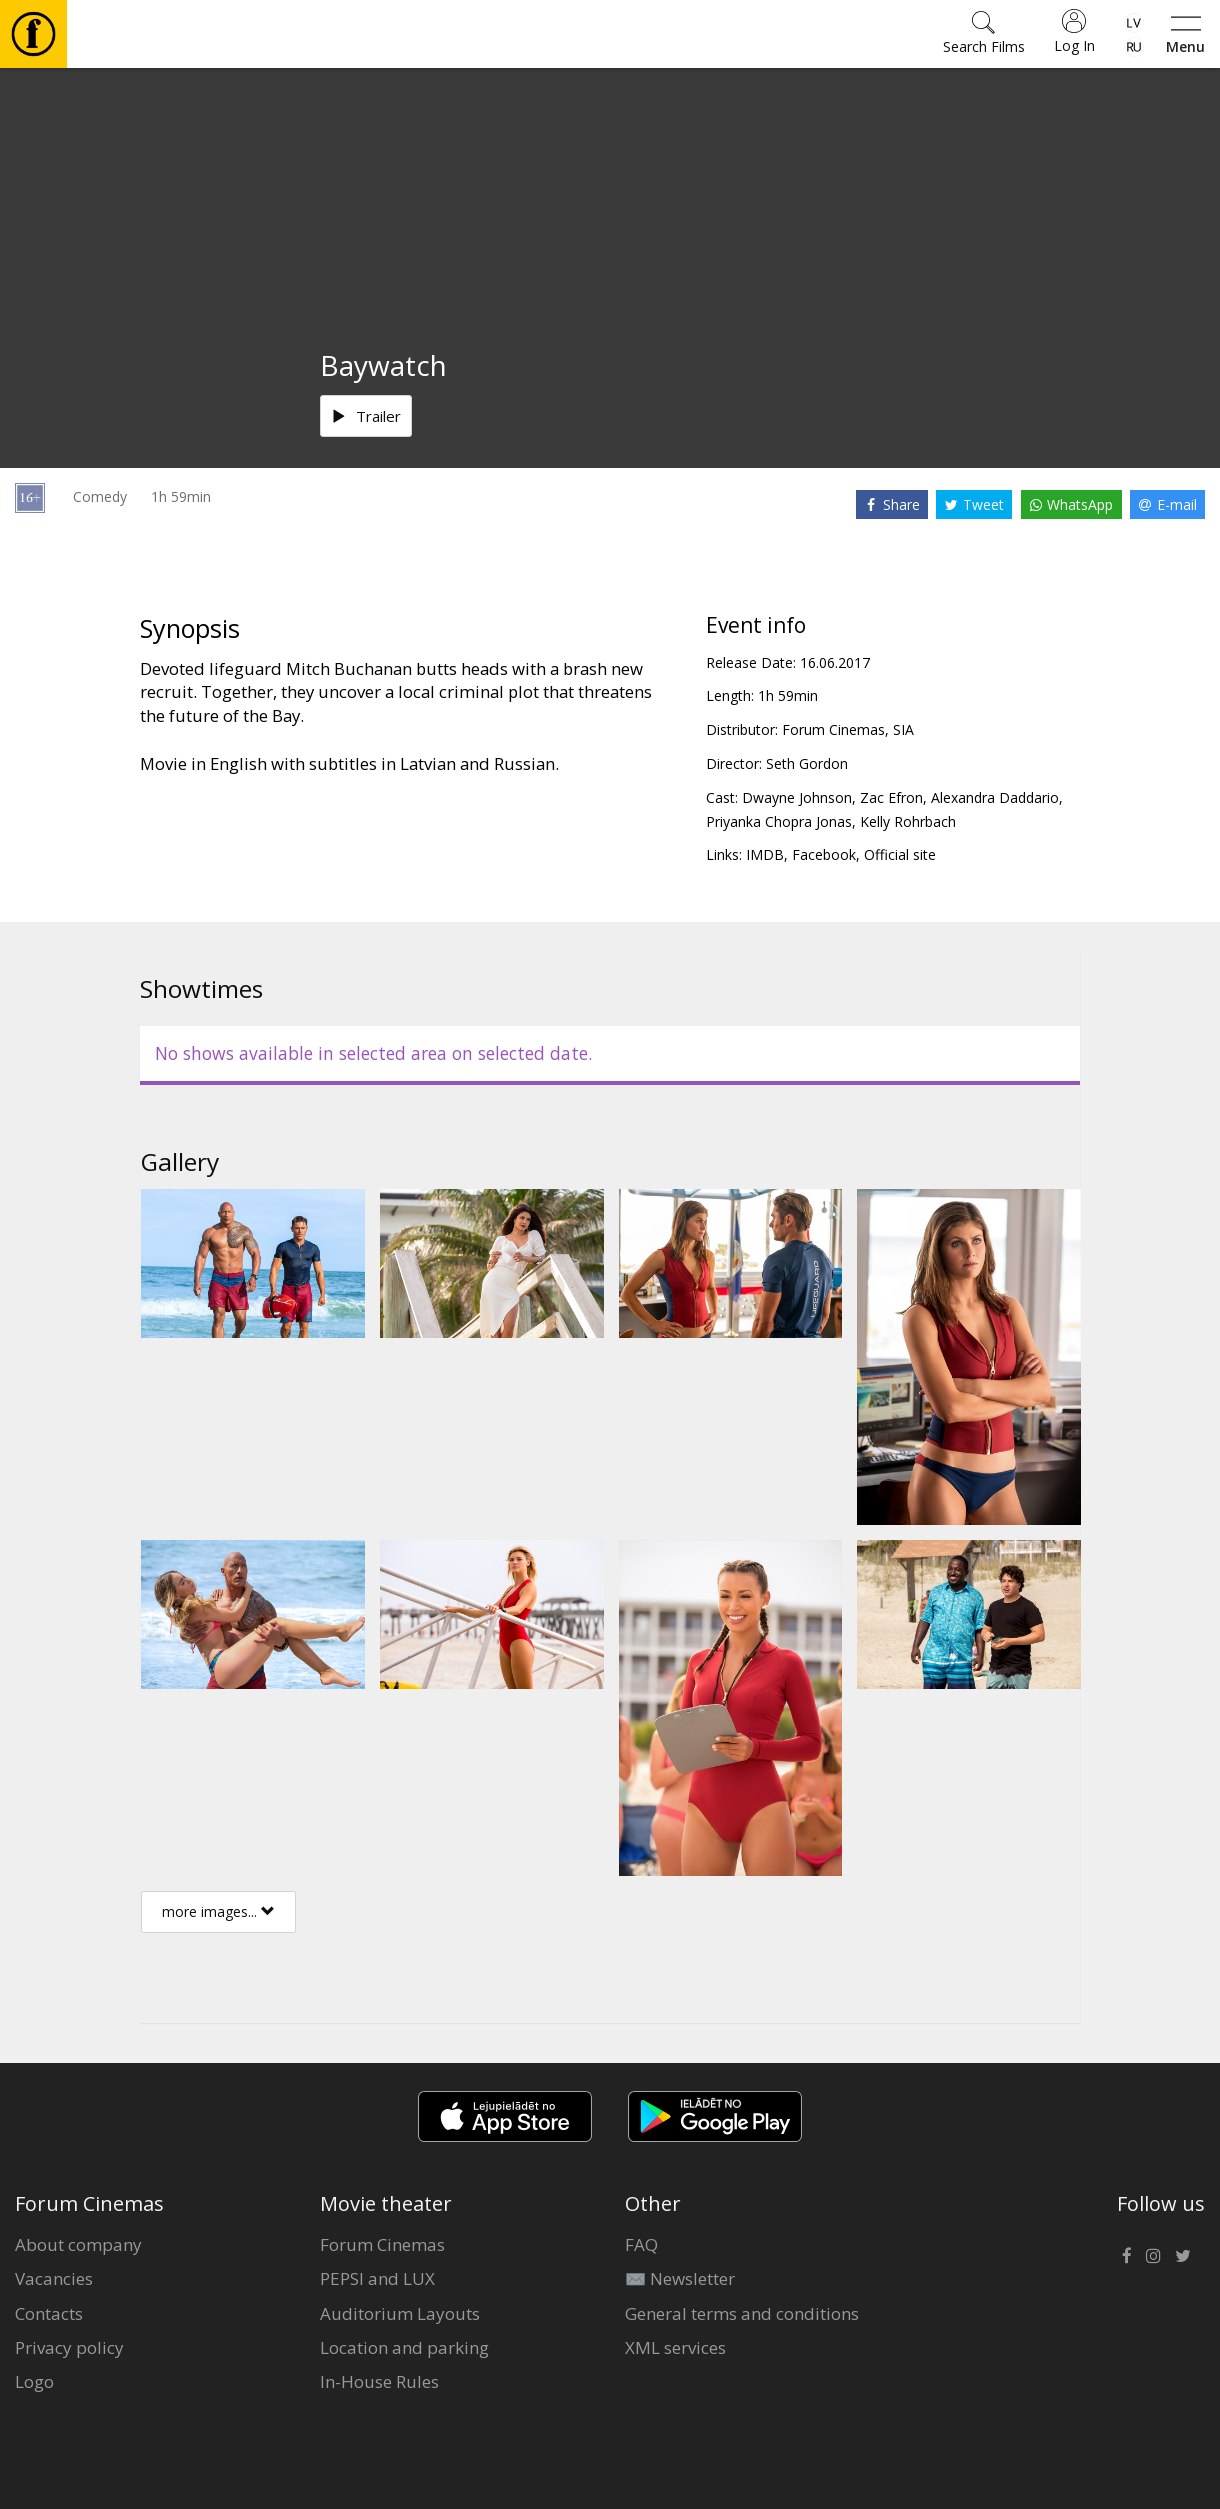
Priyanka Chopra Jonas (779, 821)
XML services (675, 2347)
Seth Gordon (807, 763)
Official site (900, 854)
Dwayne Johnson (797, 797)
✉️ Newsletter (680, 2278)
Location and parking (404, 2347)
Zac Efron (891, 797)
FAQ (641, 2244)
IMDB (765, 854)
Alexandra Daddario (995, 797)
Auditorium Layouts (400, 2313)
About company (78, 2244)
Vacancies (54, 2278)
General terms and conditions (742, 2313)
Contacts (49, 2313)
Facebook (824, 854)
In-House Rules (379, 2381)
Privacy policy (69, 2347)
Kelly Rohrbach (908, 821)
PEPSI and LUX (377, 2278)
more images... (218, 1911)
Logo (34, 2381)
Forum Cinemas (382, 2244)
